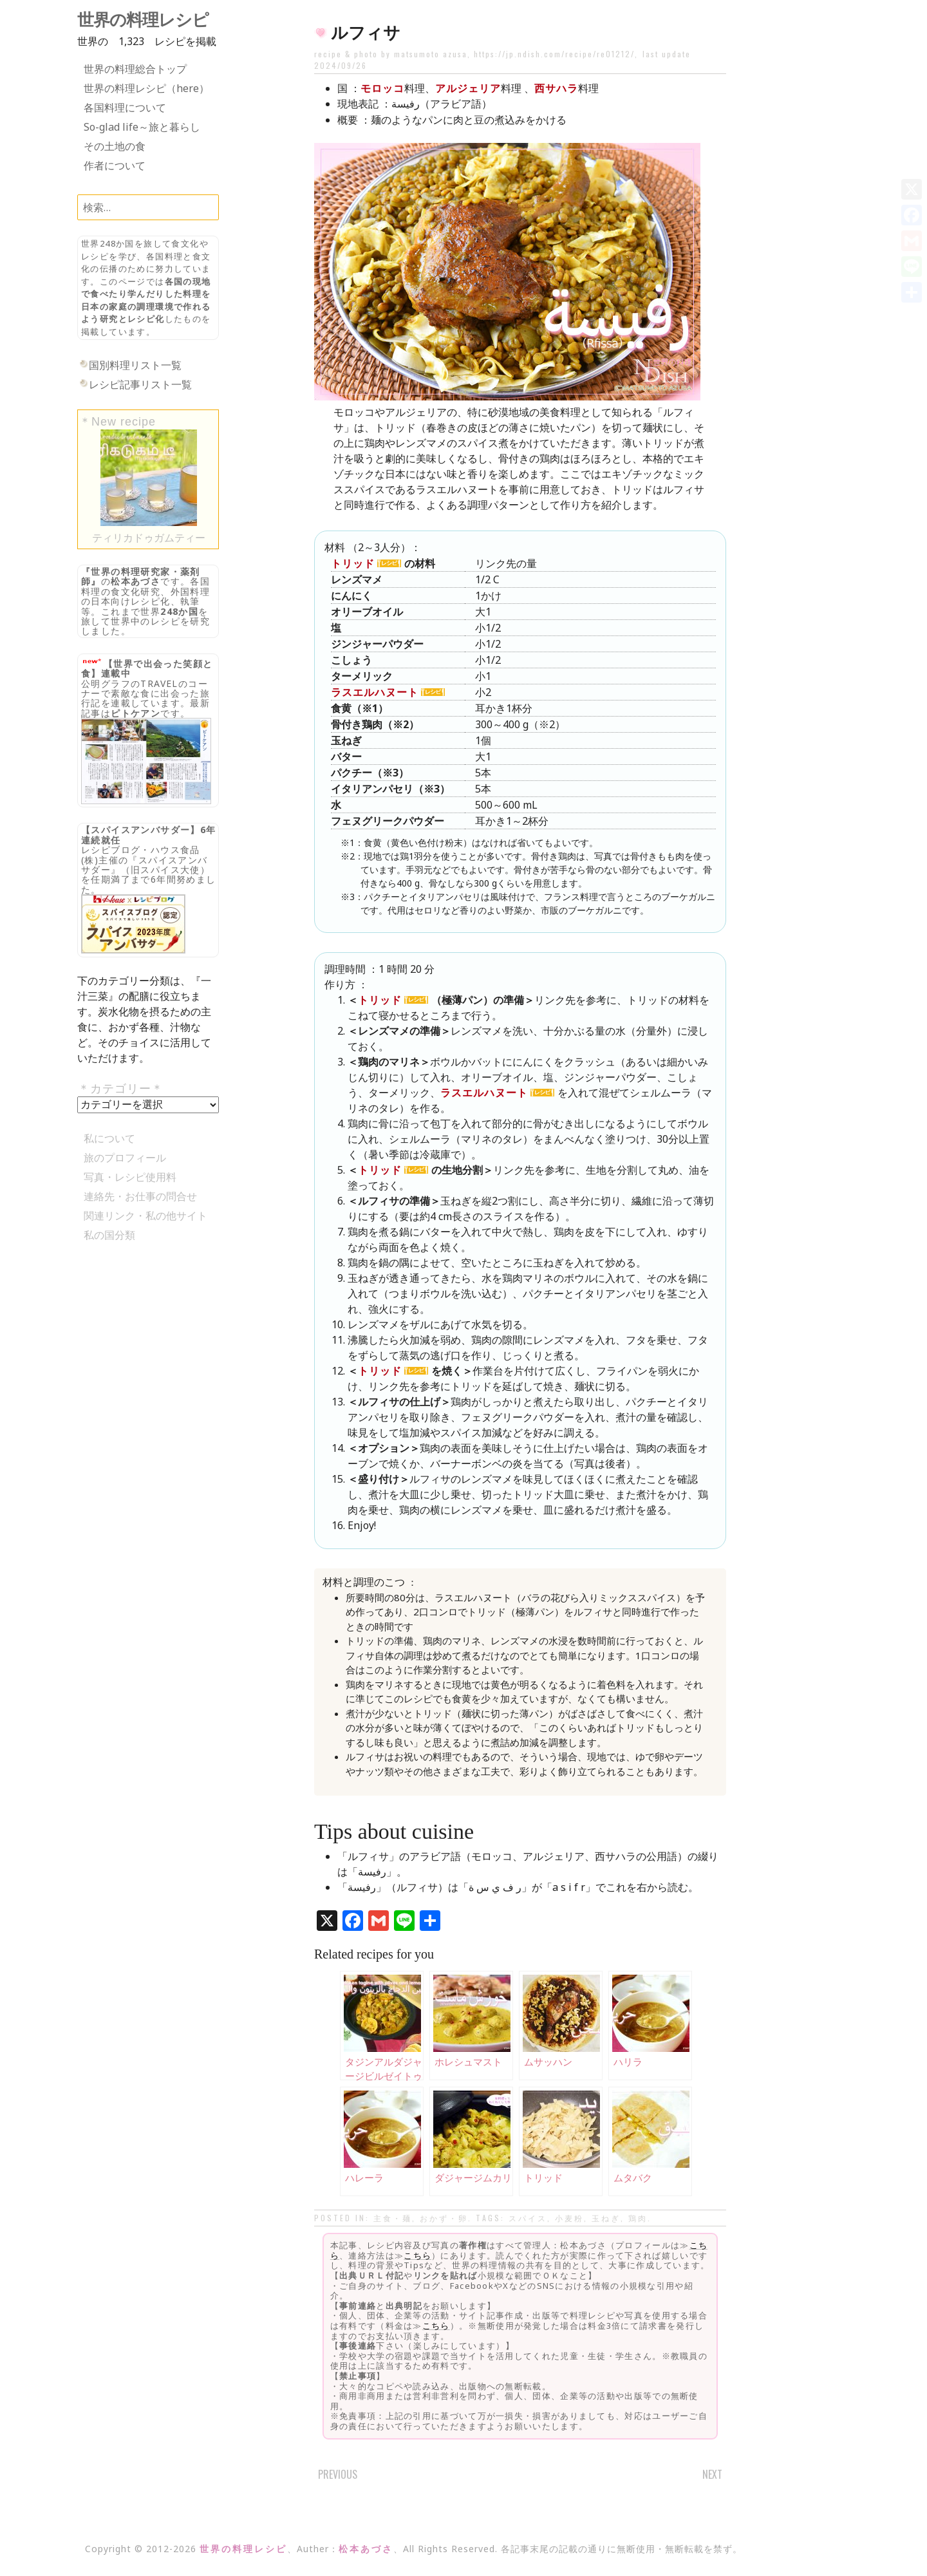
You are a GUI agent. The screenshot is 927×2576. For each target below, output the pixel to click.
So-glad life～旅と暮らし (142, 127)
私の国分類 (109, 1235)
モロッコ (382, 88)
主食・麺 (392, 2217)
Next (712, 2474)
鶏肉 (638, 2217)
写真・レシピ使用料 (130, 1177)
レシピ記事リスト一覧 (140, 384)
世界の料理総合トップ (135, 69)
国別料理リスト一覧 (135, 365)
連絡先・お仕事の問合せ (140, 1196)
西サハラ (556, 88)
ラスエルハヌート (374, 692)
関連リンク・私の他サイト (145, 1215)
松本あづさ (135, 581)
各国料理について (125, 107)
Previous (337, 2474)
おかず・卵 (444, 2217)
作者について (114, 165)
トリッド (353, 563)
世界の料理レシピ (143, 20)
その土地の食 (114, 146)
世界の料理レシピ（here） (146, 88)
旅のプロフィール (125, 1158)
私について (109, 1138)
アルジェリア (468, 88)
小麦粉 (569, 2217)
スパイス (528, 2217)
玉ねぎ (606, 2217)
